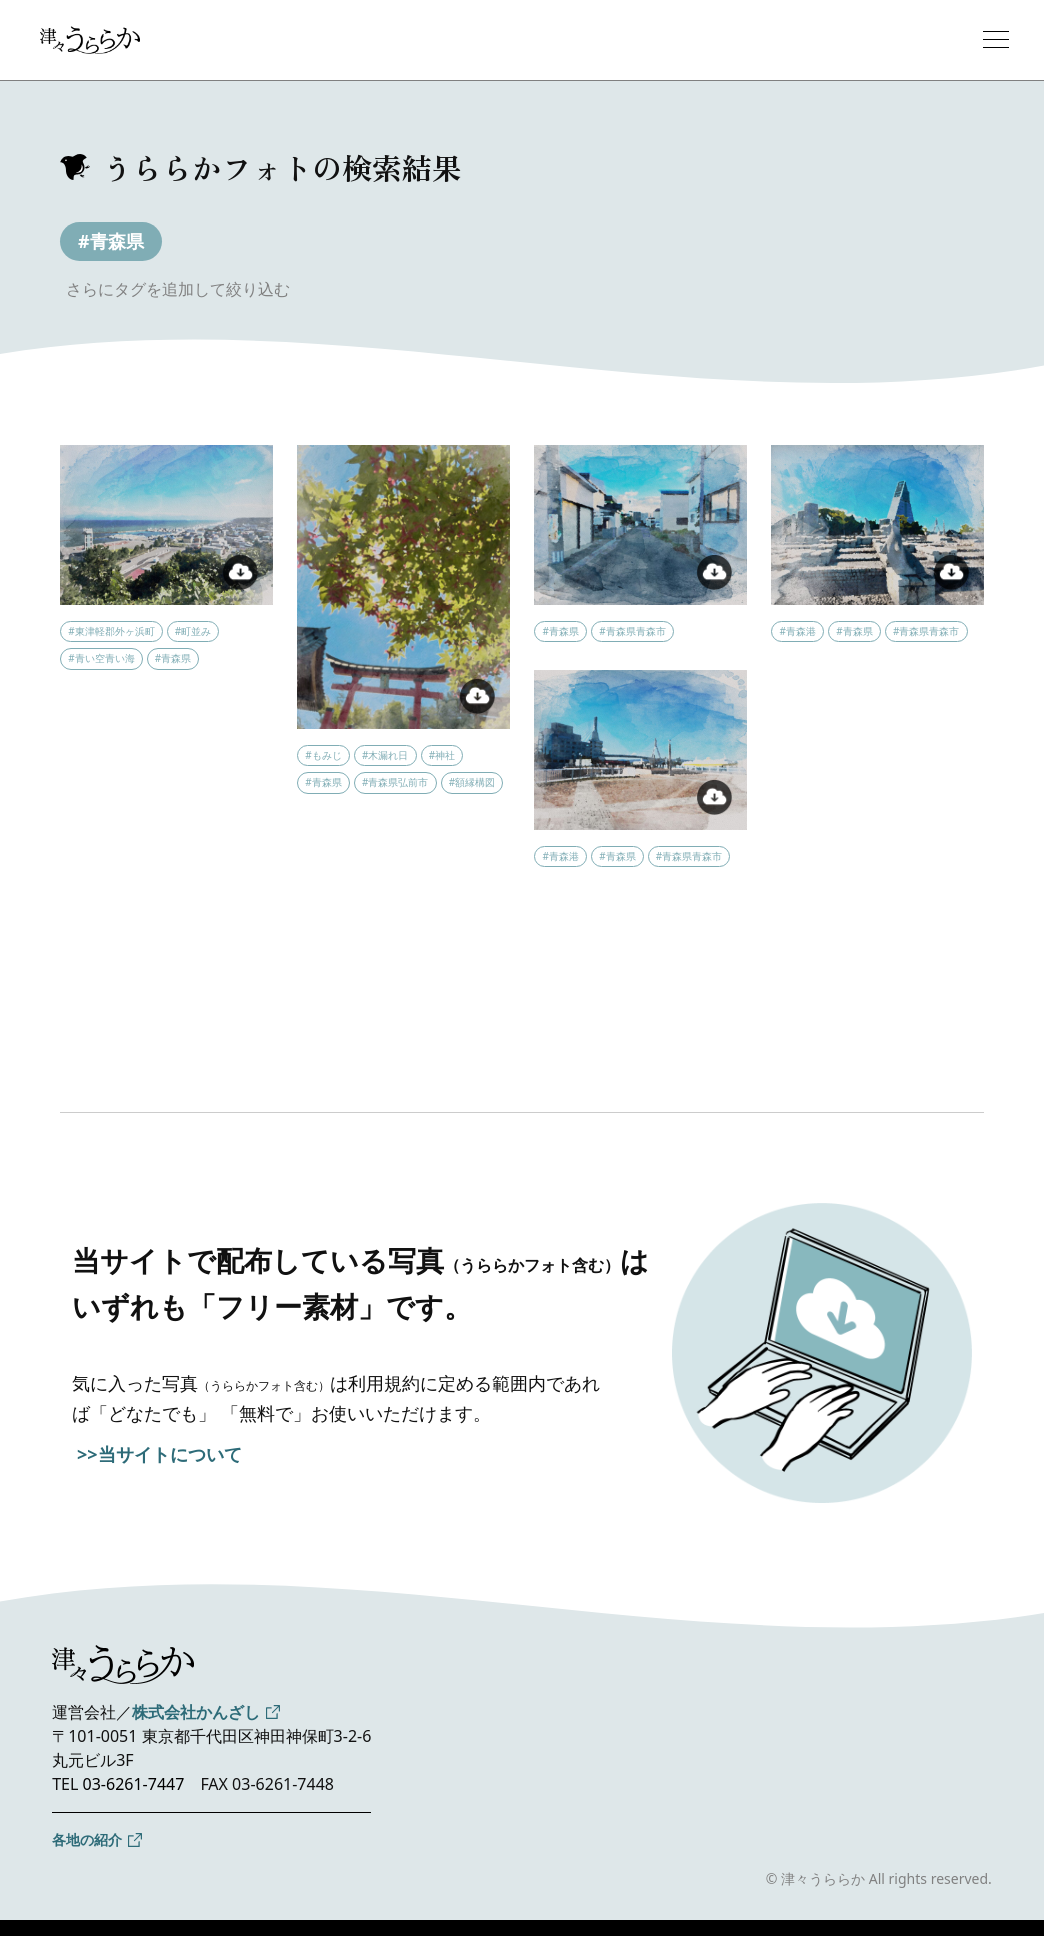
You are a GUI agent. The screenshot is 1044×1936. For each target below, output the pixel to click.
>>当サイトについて (159, 1454)
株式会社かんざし (196, 1712)
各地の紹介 (87, 1839)
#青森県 (111, 241)
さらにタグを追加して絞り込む (178, 289)
